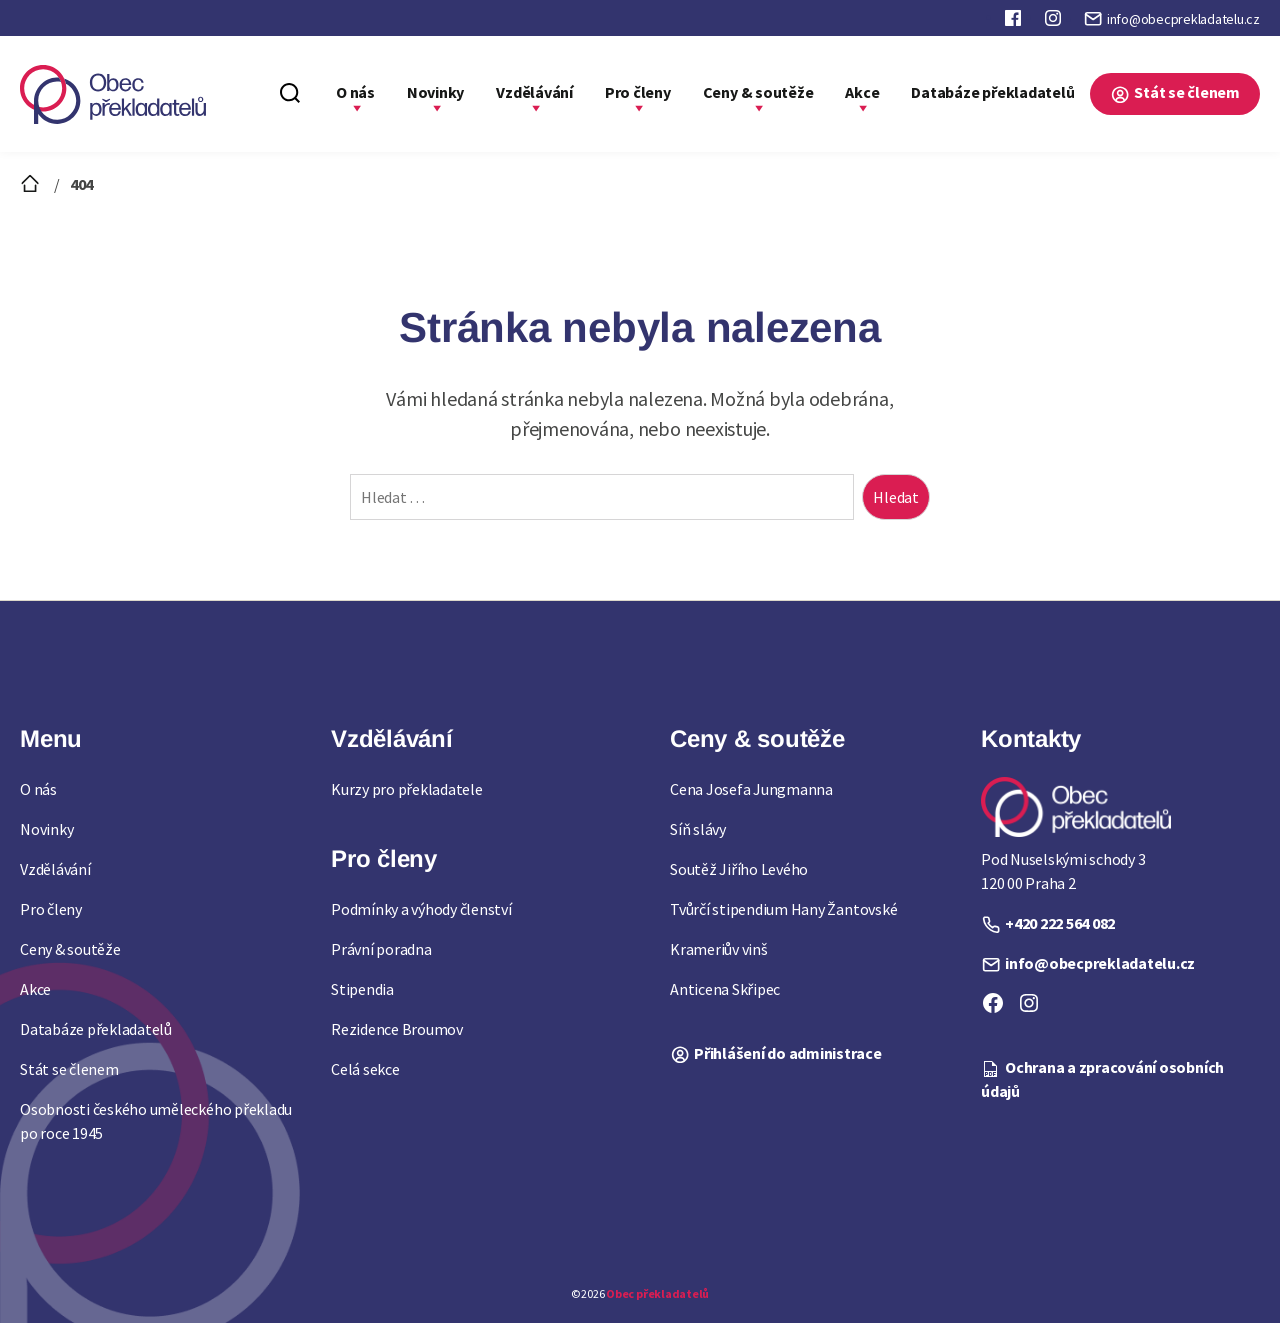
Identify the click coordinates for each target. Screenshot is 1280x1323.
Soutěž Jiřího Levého (739, 869)
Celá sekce (365, 1069)
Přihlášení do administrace (788, 1053)
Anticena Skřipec (725, 989)
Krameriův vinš (719, 949)
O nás (355, 92)
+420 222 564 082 (1060, 923)
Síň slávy (698, 829)
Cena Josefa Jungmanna (751, 789)
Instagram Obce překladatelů (1055, 22)
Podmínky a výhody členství (421, 909)
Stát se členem (1187, 92)
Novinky (435, 92)
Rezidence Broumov (397, 1029)
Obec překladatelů (657, 1293)
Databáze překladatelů (992, 92)
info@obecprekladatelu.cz (1183, 19)
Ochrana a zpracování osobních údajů (1102, 1079)
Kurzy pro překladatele (407, 789)
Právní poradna (381, 949)
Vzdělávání (534, 92)
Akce (862, 92)
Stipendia (362, 989)
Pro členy (638, 92)
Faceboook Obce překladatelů (1015, 22)
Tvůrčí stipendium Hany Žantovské (783, 909)
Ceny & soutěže (758, 92)
